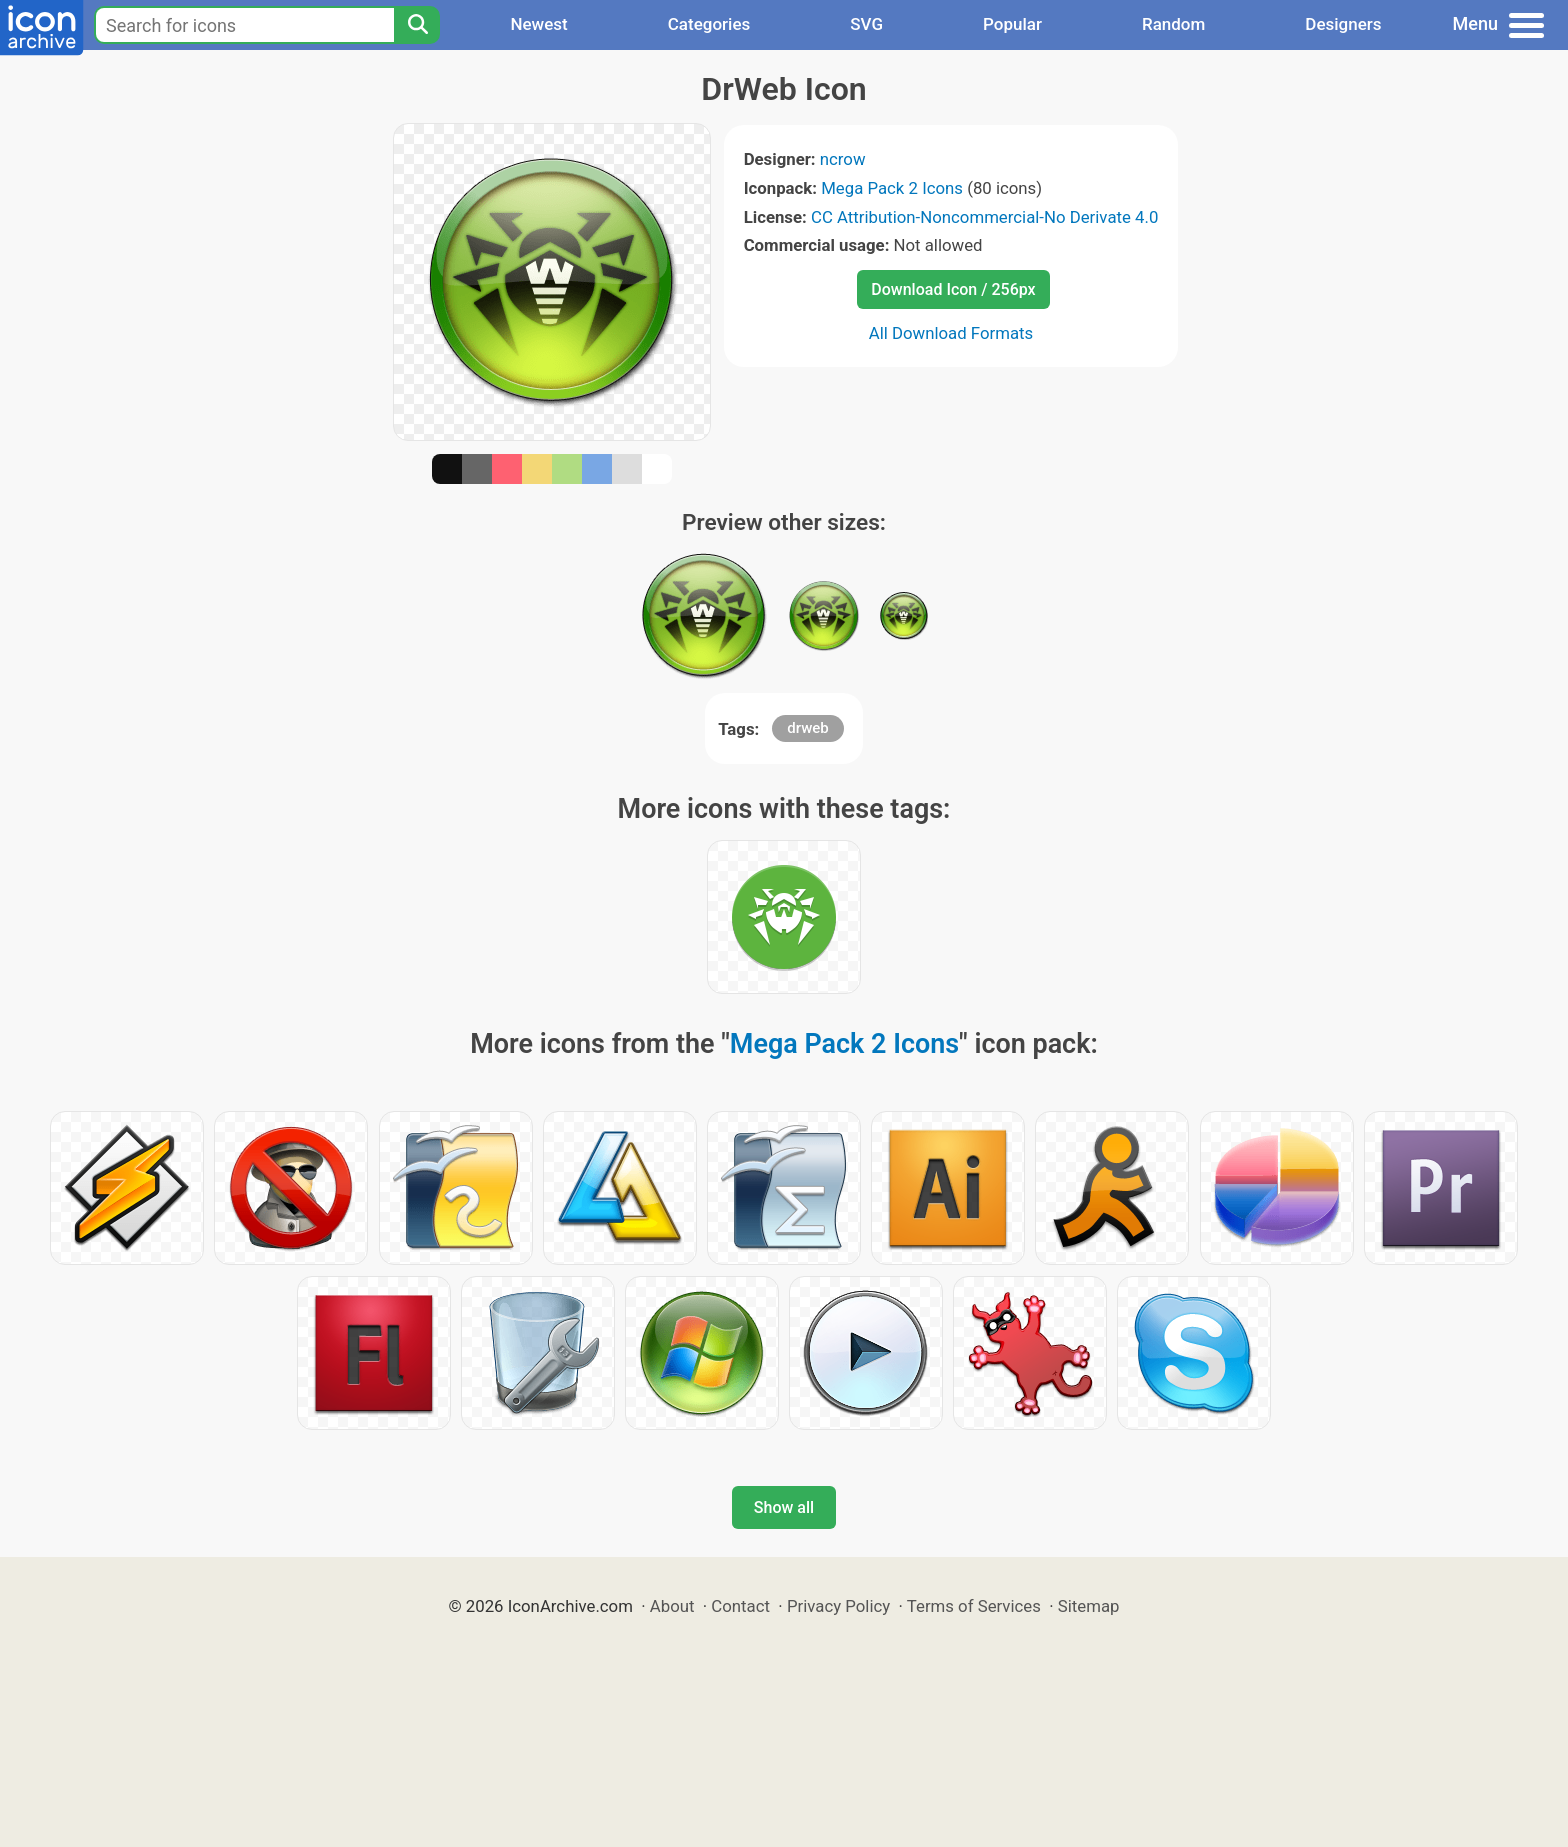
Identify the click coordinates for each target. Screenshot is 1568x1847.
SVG (866, 24)
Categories (709, 24)
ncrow (843, 159)
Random (1173, 24)
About (672, 1606)
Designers (1343, 24)
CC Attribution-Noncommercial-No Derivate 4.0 (984, 217)
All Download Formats (951, 333)
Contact (740, 1606)
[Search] (417, 25)
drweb (807, 728)
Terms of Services (974, 1606)
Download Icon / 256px (953, 289)
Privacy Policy (838, 1606)
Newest (538, 24)
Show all (784, 1507)
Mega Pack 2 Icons (892, 188)
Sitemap (1089, 1606)
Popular (1012, 24)
